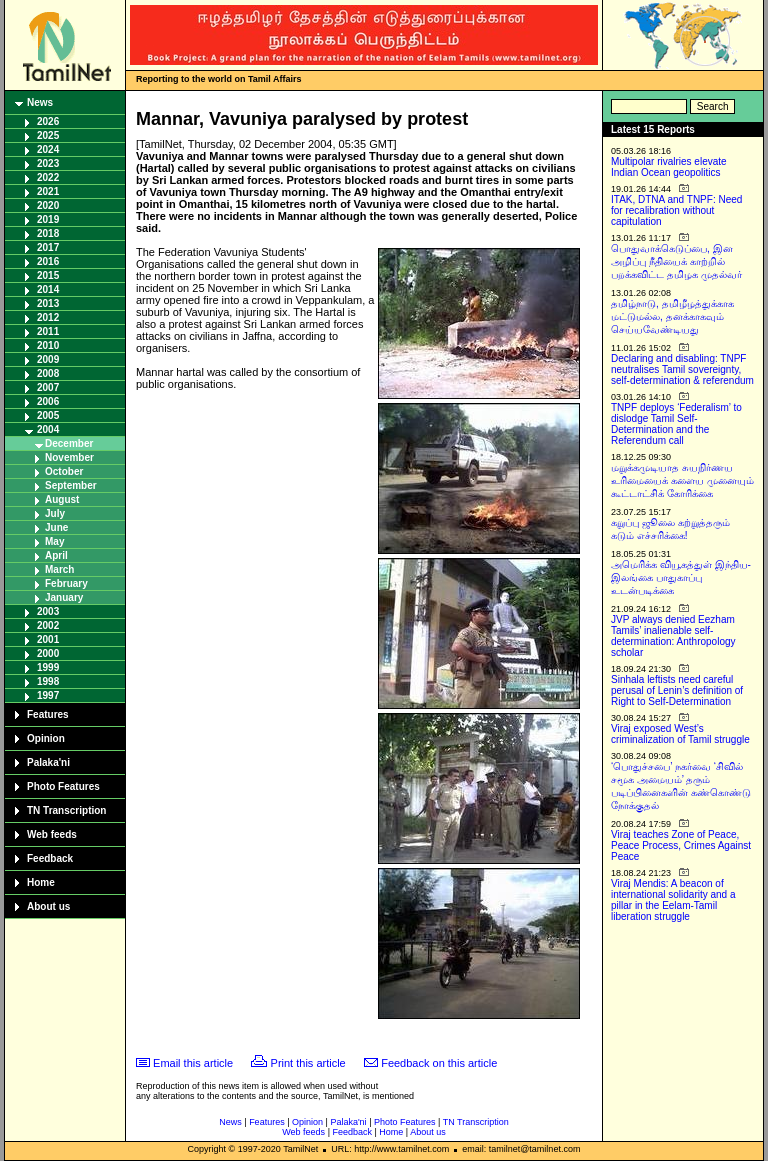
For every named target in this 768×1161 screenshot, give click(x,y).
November (69, 457)
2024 (48, 149)
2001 (48, 639)
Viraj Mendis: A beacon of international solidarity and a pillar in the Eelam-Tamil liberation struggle (673, 900)
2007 (48, 387)
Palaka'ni (48, 762)
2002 (48, 625)
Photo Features (63, 786)
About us (48, 906)
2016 (48, 261)
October (64, 471)
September (71, 485)
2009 (48, 359)
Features (48, 714)
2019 (48, 219)
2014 (48, 289)
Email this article (193, 1063)
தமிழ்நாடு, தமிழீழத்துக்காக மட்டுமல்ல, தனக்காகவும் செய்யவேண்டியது (672, 316)
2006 (48, 401)
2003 (48, 611)
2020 (48, 205)
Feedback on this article (439, 1063)
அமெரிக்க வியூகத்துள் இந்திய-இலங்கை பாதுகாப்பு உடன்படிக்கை (681, 577)
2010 (48, 345)
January (64, 597)
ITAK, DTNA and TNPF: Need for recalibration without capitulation (676, 210)
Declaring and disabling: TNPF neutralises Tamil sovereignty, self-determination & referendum (682, 369)
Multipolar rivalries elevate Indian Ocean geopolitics (669, 167)
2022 (48, 177)
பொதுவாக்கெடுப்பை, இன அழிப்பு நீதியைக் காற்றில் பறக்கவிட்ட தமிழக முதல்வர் (676, 261)
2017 (48, 247)
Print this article (308, 1063)
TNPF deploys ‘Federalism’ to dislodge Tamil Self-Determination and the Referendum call (676, 424)
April (56, 555)
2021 (48, 191)
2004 (48, 429)
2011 (48, 331)
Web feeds (52, 834)
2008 (48, 373)
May (54, 541)
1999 (48, 667)
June (56, 527)
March (59, 569)
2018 (48, 233)
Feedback (50, 858)
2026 (48, 121)
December (69, 443)
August (62, 499)
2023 (48, 163)
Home (41, 882)
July (55, 513)
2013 (48, 303)
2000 (48, 653)
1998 (48, 681)
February (66, 583)
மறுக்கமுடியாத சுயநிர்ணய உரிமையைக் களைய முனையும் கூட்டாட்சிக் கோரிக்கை (682, 480)
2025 (48, 135)
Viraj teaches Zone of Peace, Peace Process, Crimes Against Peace (681, 845)
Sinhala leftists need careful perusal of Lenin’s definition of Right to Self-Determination (677, 690)
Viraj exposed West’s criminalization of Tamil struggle (680, 734)
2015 (48, 275)
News (40, 102)
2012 (48, 317)
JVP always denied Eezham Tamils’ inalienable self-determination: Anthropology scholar (673, 636)
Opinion (46, 738)
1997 (48, 695)
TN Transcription (66, 810)
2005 (48, 415)
